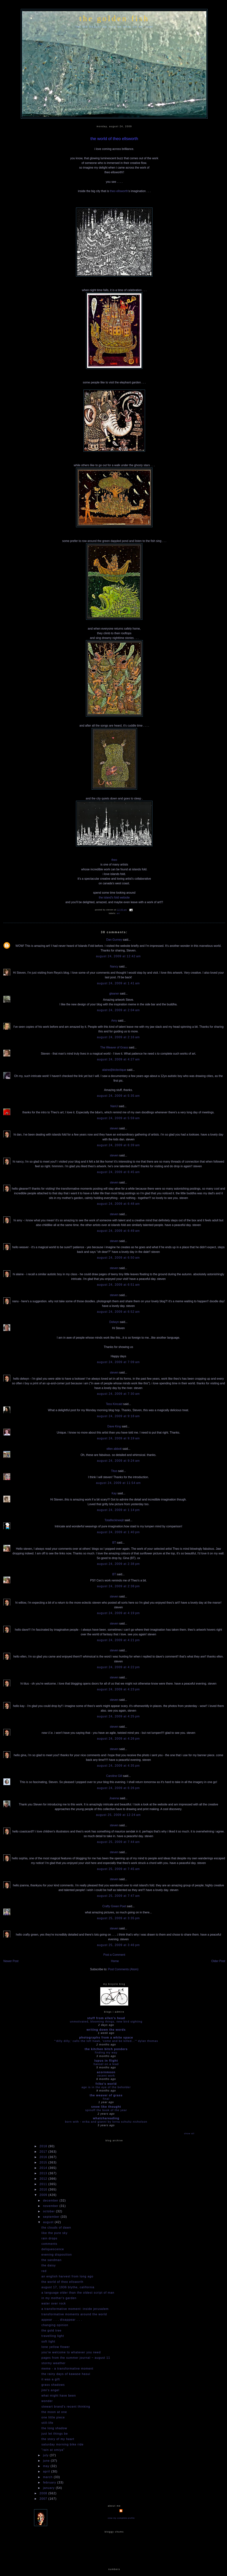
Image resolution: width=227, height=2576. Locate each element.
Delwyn (114, 1322)
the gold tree (51, 2330)
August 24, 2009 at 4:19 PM (118, 1613)
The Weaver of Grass (114, 1047)
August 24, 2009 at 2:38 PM (118, 1563)
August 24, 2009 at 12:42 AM (118, 956)
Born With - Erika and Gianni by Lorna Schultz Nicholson (106, 2121)
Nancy (114, 966)
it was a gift (50, 2379)
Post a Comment (114, 1954)
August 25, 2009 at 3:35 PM (118, 1918)
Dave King (114, 1426)
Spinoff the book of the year (106, 2110)
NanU (114, 1106)
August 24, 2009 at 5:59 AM (118, 1118)
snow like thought (106, 2106)
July (46, 2455)
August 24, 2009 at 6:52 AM (118, 1311)
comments (49, 2243)
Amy (114, 1020)
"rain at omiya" (53, 2449)
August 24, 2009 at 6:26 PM (118, 1788)
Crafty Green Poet (114, 1906)
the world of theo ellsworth (114, 138)
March (48, 2477)
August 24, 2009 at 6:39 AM (118, 1145)
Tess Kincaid (114, 1404)
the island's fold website (114, 897)
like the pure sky (54, 2233)
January (49, 2487)
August (49, 2222)
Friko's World (106, 2083)
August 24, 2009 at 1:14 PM (118, 1510)
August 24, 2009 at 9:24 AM (118, 1460)
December (51, 2200)
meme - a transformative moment (67, 2368)
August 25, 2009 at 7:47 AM (118, 1895)
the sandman (51, 2260)
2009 (44, 2194)
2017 (44, 2151)
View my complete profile (121, 2518)
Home (115, 1961)
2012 (44, 2178)
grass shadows (53, 2384)
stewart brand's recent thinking (65, 2406)
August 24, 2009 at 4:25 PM (118, 1716)
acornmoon (106, 2072)
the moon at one (54, 2412)
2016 (44, 2157)
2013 (44, 2173)
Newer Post (10, 1961)
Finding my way (106, 2052)
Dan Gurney (114, 939)
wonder (47, 2401)
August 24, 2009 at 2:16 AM (118, 1037)
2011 (44, 2184)
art (118, 913)
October (49, 2211)
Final (106, 2098)
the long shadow (54, 2428)
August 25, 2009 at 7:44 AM (118, 1841)
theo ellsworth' (119, 191)
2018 (44, 2146)
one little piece (53, 2417)
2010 (44, 2189)
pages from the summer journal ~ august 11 (75, 2357)
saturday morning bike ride (62, 2444)
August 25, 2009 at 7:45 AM (118, 1869)
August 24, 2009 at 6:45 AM (118, 1172)
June (47, 2460)
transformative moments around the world (74, 2314)
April (47, 2471)
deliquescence (52, 2249)
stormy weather (53, 2363)
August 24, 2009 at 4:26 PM (118, 1738)
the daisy (48, 2265)
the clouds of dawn (56, 2227)
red (43, 2271)
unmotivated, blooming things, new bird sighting (106, 2021)
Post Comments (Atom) (123, 1969)
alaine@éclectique (114, 1069)
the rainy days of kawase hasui (65, 2374)
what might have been (58, 2395)
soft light (48, 2341)
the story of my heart (57, 2439)
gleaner (114, 993)
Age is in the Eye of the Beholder (106, 2087)
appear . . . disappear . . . (61, 2319)
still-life (47, 2422)
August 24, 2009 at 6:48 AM (118, 1203)
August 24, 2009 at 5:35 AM (118, 1095)
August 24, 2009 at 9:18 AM (118, 1416)
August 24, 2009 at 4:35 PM (118, 1765)
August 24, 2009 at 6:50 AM (118, 1257)
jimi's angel (50, 2390)
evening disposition (56, 2254)
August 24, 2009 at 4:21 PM (118, 1640)
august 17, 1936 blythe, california (67, 2287)
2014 (44, 2167)
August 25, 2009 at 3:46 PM (118, 1945)
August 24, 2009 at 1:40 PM (118, 1532)
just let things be (54, 2433)
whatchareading (106, 2118)
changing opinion (54, 2325)
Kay (114, 1493)
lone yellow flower (55, 2346)
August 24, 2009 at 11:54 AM (118, 1482)
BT (114, 1542)
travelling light (52, 2335)
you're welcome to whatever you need (71, 2352)
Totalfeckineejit (114, 1520)
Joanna (114, 1798)
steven (114, 1128)
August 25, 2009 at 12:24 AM (118, 1814)
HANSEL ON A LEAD (106, 2064)
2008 (44, 2493)
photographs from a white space (106, 2037)
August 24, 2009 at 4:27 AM (118, 1059)
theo (114, 859)
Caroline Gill (114, 1775)
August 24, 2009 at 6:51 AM (118, 1284)
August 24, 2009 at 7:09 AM (118, 1362)
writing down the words (106, 2029)
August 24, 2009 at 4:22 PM (118, 1667)
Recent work (106, 2075)
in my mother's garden (58, 2298)
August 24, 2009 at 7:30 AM (118, 1393)
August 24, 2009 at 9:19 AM (118, 1438)
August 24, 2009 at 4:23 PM (118, 1689)
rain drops (49, 2238)
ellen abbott (114, 1448)
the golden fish (114, 18)
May (47, 2466)
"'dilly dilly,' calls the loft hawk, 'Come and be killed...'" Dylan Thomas (106, 2040)
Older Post (218, 1961)
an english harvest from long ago (67, 2276)
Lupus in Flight (106, 2060)
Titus (114, 1471)
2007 (44, 2498)
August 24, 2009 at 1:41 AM (118, 983)
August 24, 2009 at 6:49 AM (118, 1230)
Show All (189, 2133)
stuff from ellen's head (106, 2018)
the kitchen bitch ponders (106, 2049)
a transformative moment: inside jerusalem (75, 2308)
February (50, 2482)
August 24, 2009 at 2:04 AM (118, 1010)
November (51, 2205)
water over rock (53, 2303)
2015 (44, 2162)
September (52, 2216)
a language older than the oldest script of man (77, 2292)
